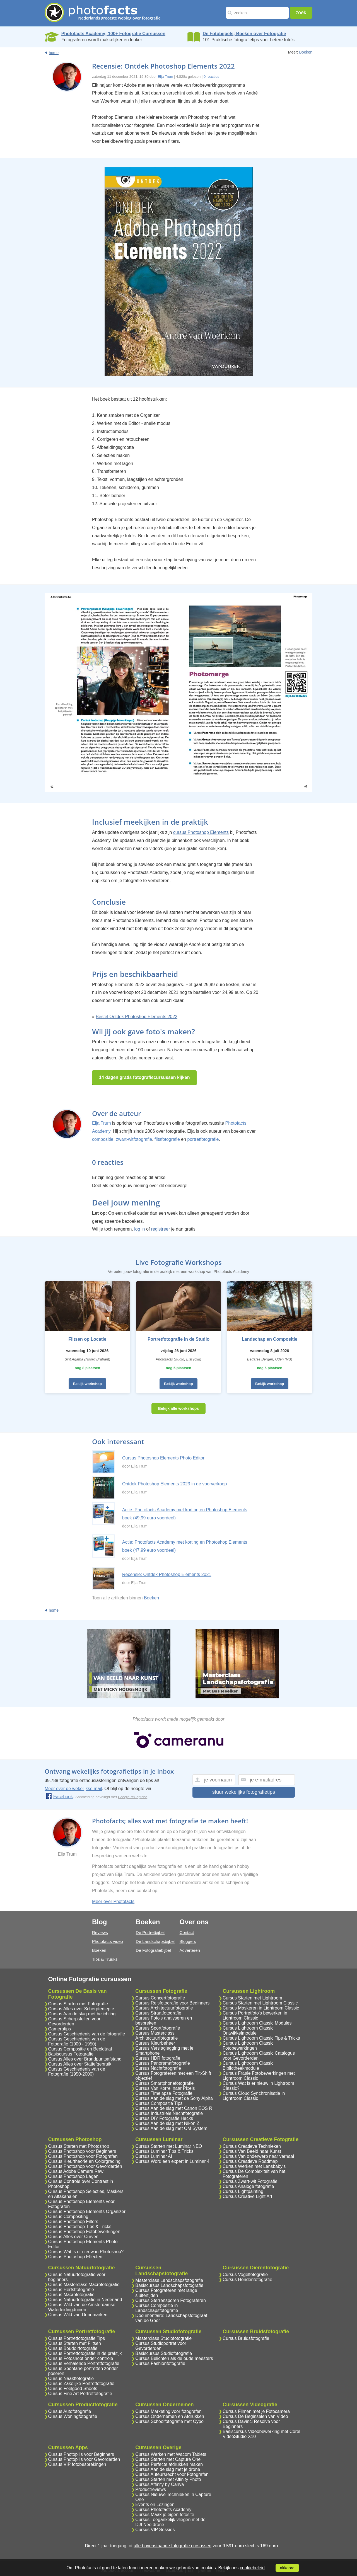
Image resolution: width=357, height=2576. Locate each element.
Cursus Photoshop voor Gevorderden (85, 2166)
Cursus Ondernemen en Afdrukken (169, 2416)
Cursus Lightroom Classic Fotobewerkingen (248, 2045)
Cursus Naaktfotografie (71, 2378)
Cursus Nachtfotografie (158, 2068)
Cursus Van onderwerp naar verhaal (258, 2156)
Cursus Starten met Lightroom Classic (260, 2003)
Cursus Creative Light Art (247, 2196)
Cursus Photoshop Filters (73, 2221)
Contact (187, 1932)
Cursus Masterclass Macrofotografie (84, 2284)
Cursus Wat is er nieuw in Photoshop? (86, 2251)
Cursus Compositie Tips (158, 2103)
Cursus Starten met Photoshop (78, 2146)
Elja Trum (165, 76)
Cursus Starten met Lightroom (252, 1998)
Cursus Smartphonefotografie (164, 2083)
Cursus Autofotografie (69, 2411)
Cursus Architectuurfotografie (164, 2008)
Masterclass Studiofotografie (163, 2338)
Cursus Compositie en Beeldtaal (80, 2049)
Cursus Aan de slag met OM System (171, 2128)
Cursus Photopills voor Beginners (81, 2454)
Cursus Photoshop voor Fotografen (83, 2156)
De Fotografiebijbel (153, 1950)
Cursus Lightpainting (243, 2191)
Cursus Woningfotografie (72, 2416)
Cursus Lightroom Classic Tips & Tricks (261, 2038)
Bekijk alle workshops (178, 1408)
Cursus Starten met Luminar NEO (168, 2146)
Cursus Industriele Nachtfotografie (169, 2113)
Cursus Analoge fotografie (248, 2186)
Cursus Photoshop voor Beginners (82, 2151)
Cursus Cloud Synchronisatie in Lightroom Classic (254, 2096)
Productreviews (150, 2489)
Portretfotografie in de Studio (178, 1339)
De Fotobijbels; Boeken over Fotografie (244, 33)
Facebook (59, 1796)
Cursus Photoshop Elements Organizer (87, 2211)
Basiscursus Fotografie (71, 2054)
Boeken (305, 52)
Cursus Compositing (68, 2216)
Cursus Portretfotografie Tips (76, 2338)
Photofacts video (107, 1941)
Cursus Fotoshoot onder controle (80, 2358)
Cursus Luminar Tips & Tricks (164, 2151)
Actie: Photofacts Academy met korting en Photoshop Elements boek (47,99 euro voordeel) (184, 1546)
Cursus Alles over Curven (73, 2236)
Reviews (100, 1932)
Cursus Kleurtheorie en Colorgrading (84, 2161)
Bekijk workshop (87, 1384)
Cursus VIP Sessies (155, 2529)
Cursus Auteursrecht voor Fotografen (171, 2474)
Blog (99, 1922)
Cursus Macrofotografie (71, 2294)
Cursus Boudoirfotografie (73, 2348)
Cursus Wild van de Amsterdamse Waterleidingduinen (81, 2307)
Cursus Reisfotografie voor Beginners (172, 2003)
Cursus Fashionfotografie (160, 2363)
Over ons (194, 1922)
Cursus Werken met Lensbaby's (254, 2166)
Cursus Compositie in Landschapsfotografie (156, 2308)
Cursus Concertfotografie (160, 1998)
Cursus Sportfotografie (157, 2028)
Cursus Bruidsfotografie (246, 2338)
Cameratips (59, 2029)
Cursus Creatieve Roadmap (250, 2161)
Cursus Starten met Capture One (168, 2459)
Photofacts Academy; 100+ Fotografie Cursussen (113, 33)
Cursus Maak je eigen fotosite (164, 2514)
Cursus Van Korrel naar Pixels (165, 2088)
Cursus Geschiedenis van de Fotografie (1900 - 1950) (76, 2041)
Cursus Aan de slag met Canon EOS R (173, 2108)
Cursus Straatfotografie (158, 2013)
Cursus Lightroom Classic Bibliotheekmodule (248, 2066)
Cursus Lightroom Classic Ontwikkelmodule (248, 2030)
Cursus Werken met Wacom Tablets (170, 2454)
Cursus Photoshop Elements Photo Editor (163, 1458)
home (54, 52)
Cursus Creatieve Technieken (252, 2146)
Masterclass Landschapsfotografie (169, 2280)
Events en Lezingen (155, 2504)
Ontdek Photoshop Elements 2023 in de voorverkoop (174, 1483)
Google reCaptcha (133, 1797)
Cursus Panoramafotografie (162, 2063)
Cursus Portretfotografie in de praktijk (85, 2353)
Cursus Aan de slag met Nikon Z (167, 2123)
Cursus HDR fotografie (157, 2058)
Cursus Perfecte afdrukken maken (169, 2464)
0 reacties (211, 76)
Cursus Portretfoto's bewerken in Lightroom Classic (255, 2015)
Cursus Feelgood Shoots (72, 2388)
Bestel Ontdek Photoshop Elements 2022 (136, 1016)
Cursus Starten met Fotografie (78, 2003)
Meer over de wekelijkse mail (73, 1788)
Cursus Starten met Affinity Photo (168, 2479)
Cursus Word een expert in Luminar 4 (172, 2161)
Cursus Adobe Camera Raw (75, 2171)
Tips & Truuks (104, 1959)
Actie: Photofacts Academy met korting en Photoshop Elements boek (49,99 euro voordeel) (184, 1513)
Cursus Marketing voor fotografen (168, 2411)
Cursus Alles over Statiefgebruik (80, 2064)
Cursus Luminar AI (153, 2156)
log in (139, 1229)
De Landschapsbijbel (155, 1941)
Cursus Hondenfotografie (247, 2279)
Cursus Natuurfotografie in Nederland (85, 2299)
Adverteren (190, 1950)
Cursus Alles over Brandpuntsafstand (85, 2059)
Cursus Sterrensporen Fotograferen (170, 2300)
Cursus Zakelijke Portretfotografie (81, 2383)
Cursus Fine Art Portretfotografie (80, 2393)
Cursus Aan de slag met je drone (167, 2469)
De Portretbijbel (150, 1932)
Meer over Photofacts (113, 1901)
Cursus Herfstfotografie (71, 2289)
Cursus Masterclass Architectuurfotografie (156, 2035)
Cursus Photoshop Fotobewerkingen (84, 2231)
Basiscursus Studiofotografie (163, 2353)
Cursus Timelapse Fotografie (163, 2093)
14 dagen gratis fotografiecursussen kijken (144, 1077)
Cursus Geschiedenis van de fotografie (86, 2034)
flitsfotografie (167, 1139)
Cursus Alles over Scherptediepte (81, 2008)
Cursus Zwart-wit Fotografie (250, 2181)
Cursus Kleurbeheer (155, 2043)
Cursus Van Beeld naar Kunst (252, 2151)
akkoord (287, 2568)
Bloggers (188, 1941)
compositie (102, 1139)
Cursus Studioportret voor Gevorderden (160, 2346)
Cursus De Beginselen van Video (255, 2416)
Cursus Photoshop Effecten (75, 2256)
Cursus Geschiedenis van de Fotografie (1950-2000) (76, 2071)
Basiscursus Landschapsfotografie (169, 2285)
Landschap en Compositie (269, 1339)
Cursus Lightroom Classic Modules (257, 2023)
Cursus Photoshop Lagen (73, 2176)
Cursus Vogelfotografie (245, 2274)
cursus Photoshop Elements (201, 832)
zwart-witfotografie (134, 1139)
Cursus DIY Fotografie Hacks (164, 2118)
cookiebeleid (252, 2567)
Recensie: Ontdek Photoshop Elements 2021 (166, 1574)
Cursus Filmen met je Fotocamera (256, 2411)
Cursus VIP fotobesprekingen (77, 2464)
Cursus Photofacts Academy (163, 2509)
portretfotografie (203, 1139)
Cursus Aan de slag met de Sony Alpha (174, 2098)
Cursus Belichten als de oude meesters (174, 2358)
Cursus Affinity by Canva (159, 2484)
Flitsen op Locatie (87, 1339)
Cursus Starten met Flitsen (74, 2343)
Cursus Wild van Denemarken (78, 2314)
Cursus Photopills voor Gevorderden (84, 2459)
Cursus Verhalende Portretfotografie (83, 2363)
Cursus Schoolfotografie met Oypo (169, 2421)
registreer (160, 1229)
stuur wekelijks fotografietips (243, 1792)
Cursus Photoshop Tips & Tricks (80, 2226)
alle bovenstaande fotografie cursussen (172, 2545)
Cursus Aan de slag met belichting (82, 2013)
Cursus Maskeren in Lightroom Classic (261, 2008)
